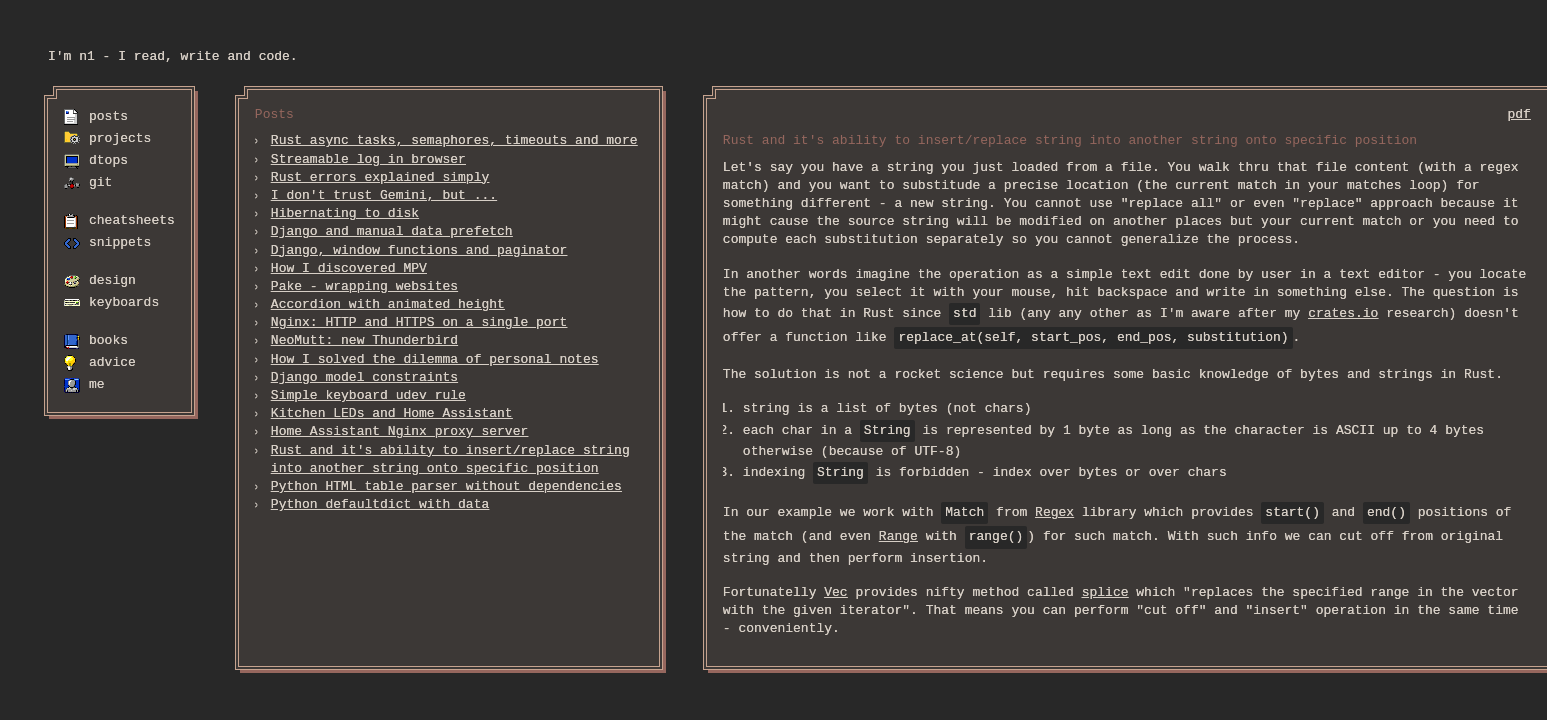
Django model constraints (364, 378)
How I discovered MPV (349, 269)
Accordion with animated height (388, 305)
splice (1105, 593)
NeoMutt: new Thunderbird (364, 341)
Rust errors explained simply (380, 178)
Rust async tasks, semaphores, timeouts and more (454, 141)
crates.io (1343, 314)
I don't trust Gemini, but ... (384, 196)
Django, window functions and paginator (419, 251)
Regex (1054, 513)
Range (898, 537)
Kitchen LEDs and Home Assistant (392, 414)
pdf (1518, 115)
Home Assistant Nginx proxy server (399, 432)
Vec (835, 593)
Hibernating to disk (345, 214)
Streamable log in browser (368, 160)
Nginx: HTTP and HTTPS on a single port (419, 323)
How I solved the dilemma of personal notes (435, 360)
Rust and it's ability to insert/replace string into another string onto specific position (450, 460)
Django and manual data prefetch (392, 232)
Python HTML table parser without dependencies (446, 487)
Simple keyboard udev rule (368, 396)
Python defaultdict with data (380, 505)
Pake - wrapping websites (364, 287)
